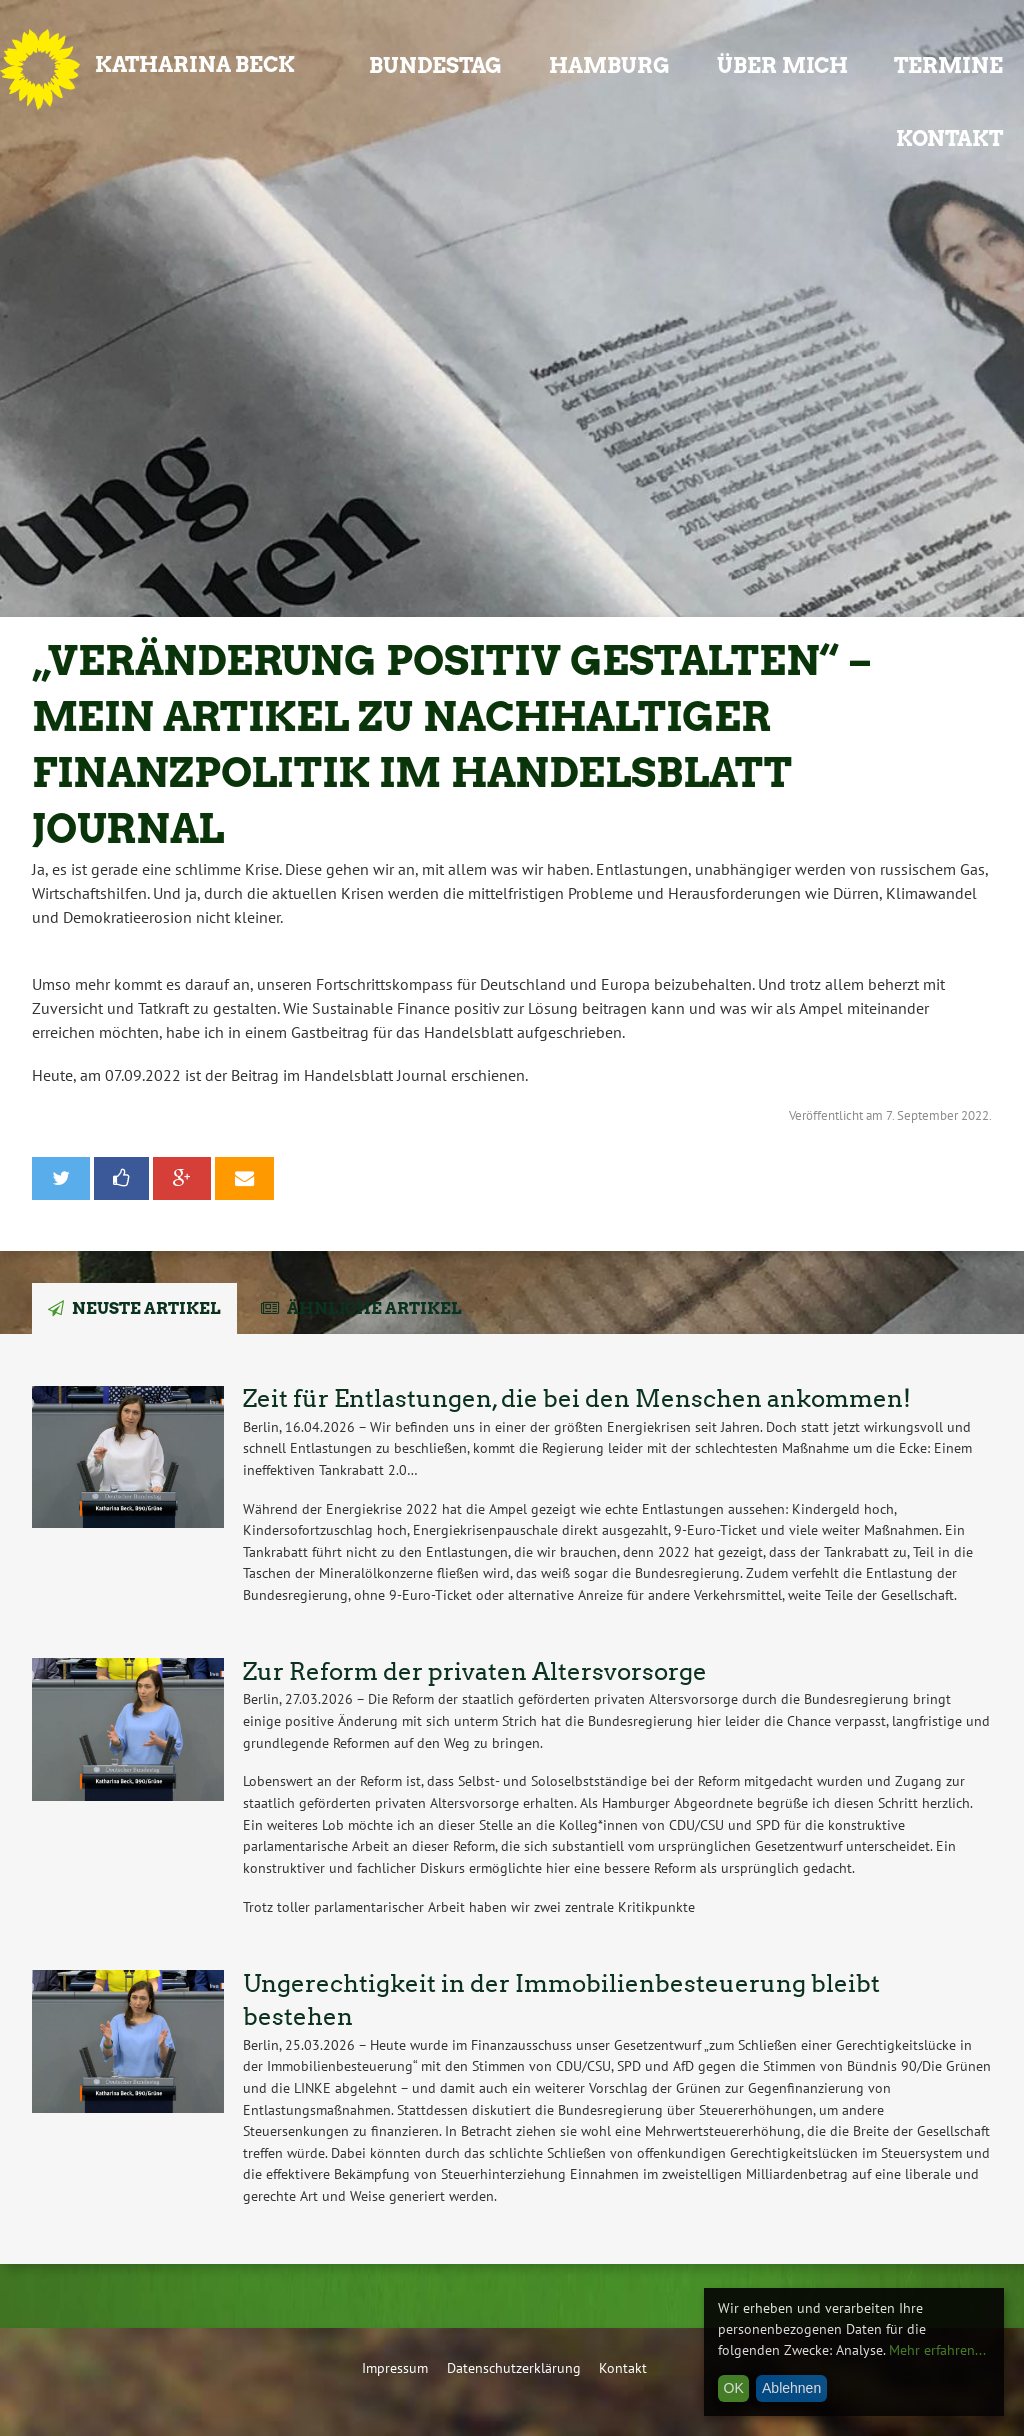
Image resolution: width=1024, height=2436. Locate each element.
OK (734, 2388)
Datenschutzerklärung (514, 2367)
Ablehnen (791, 2388)
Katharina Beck (195, 64)
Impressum (395, 2367)
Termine (948, 65)
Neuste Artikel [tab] (146, 1308)
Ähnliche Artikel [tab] (374, 1308)
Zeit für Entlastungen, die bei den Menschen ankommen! (577, 1398)
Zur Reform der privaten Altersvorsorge (475, 1671)
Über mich (782, 65)
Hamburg (609, 65)
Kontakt (949, 138)
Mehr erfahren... (937, 2350)
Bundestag (435, 65)
